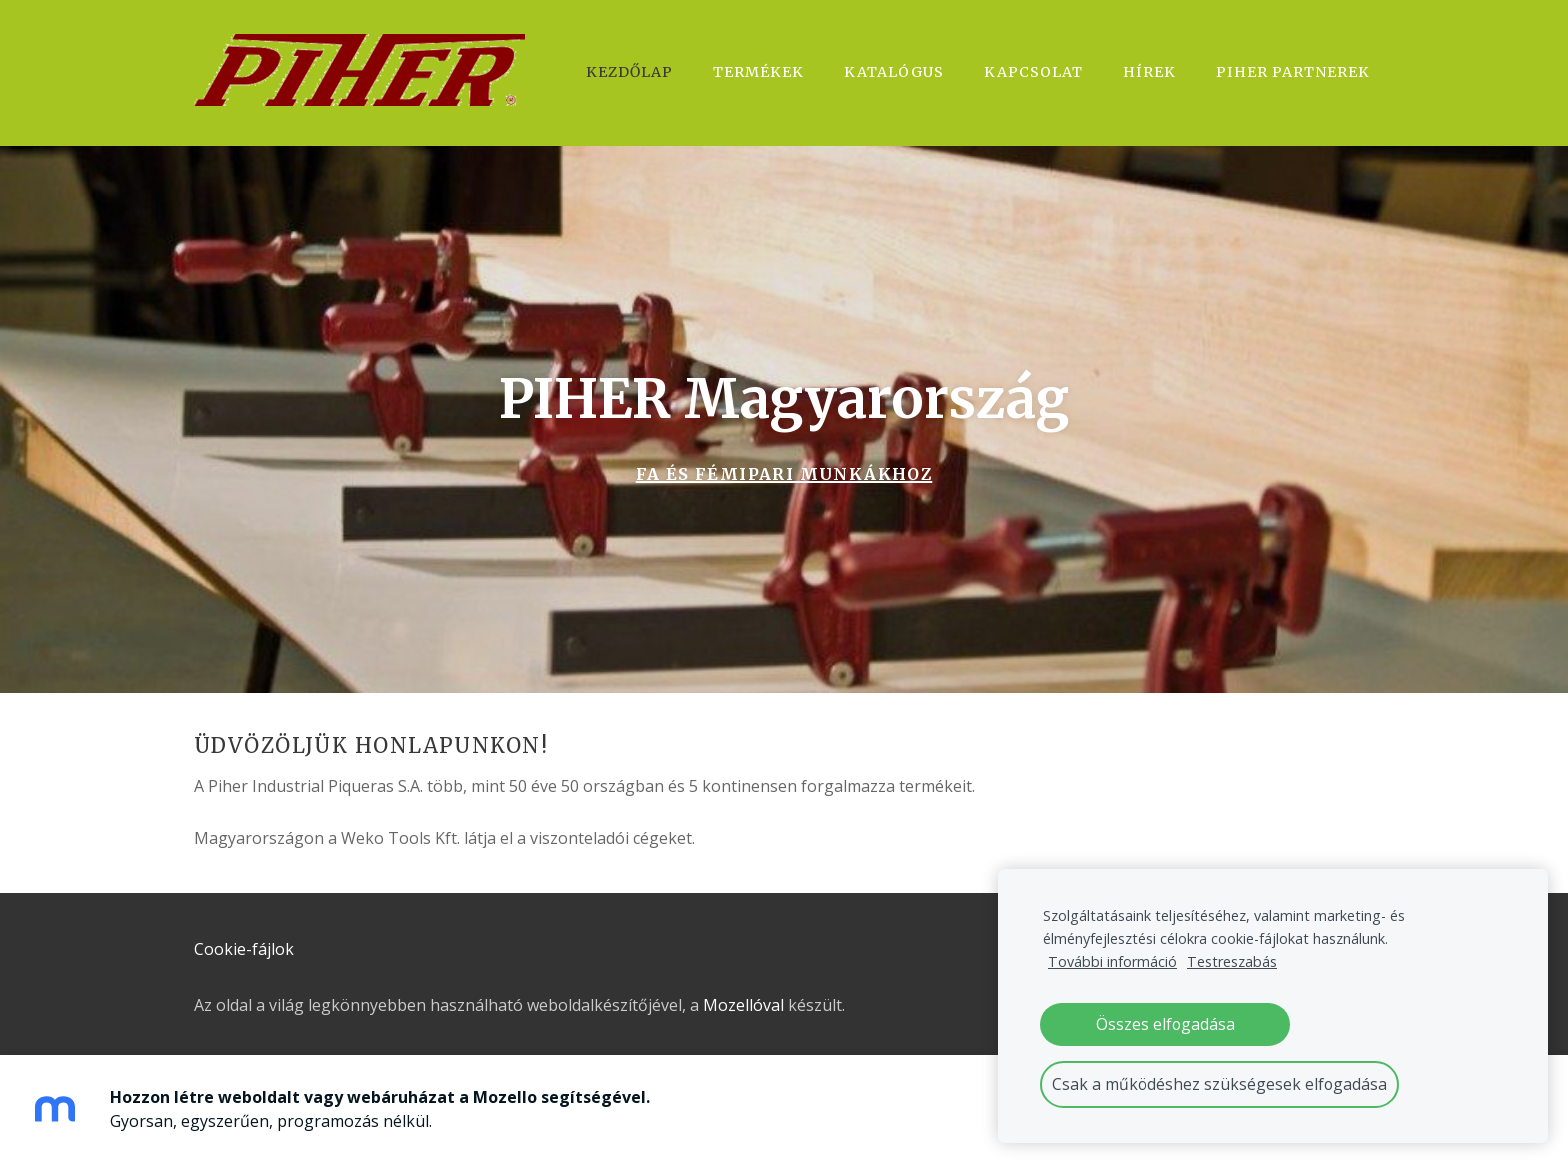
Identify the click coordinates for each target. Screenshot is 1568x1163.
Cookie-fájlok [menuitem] (244, 949)
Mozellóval (743, 1005)
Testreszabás (1232, 961)
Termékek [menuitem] (758, 72)
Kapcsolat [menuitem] (1033, 72)
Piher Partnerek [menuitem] (1293, 72)
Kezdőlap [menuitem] (629, 72)
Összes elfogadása (1165, 1024)
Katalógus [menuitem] (894, 72)
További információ (1112, 961)
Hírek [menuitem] (1149, 72)
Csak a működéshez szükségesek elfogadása (1219, 1084)
